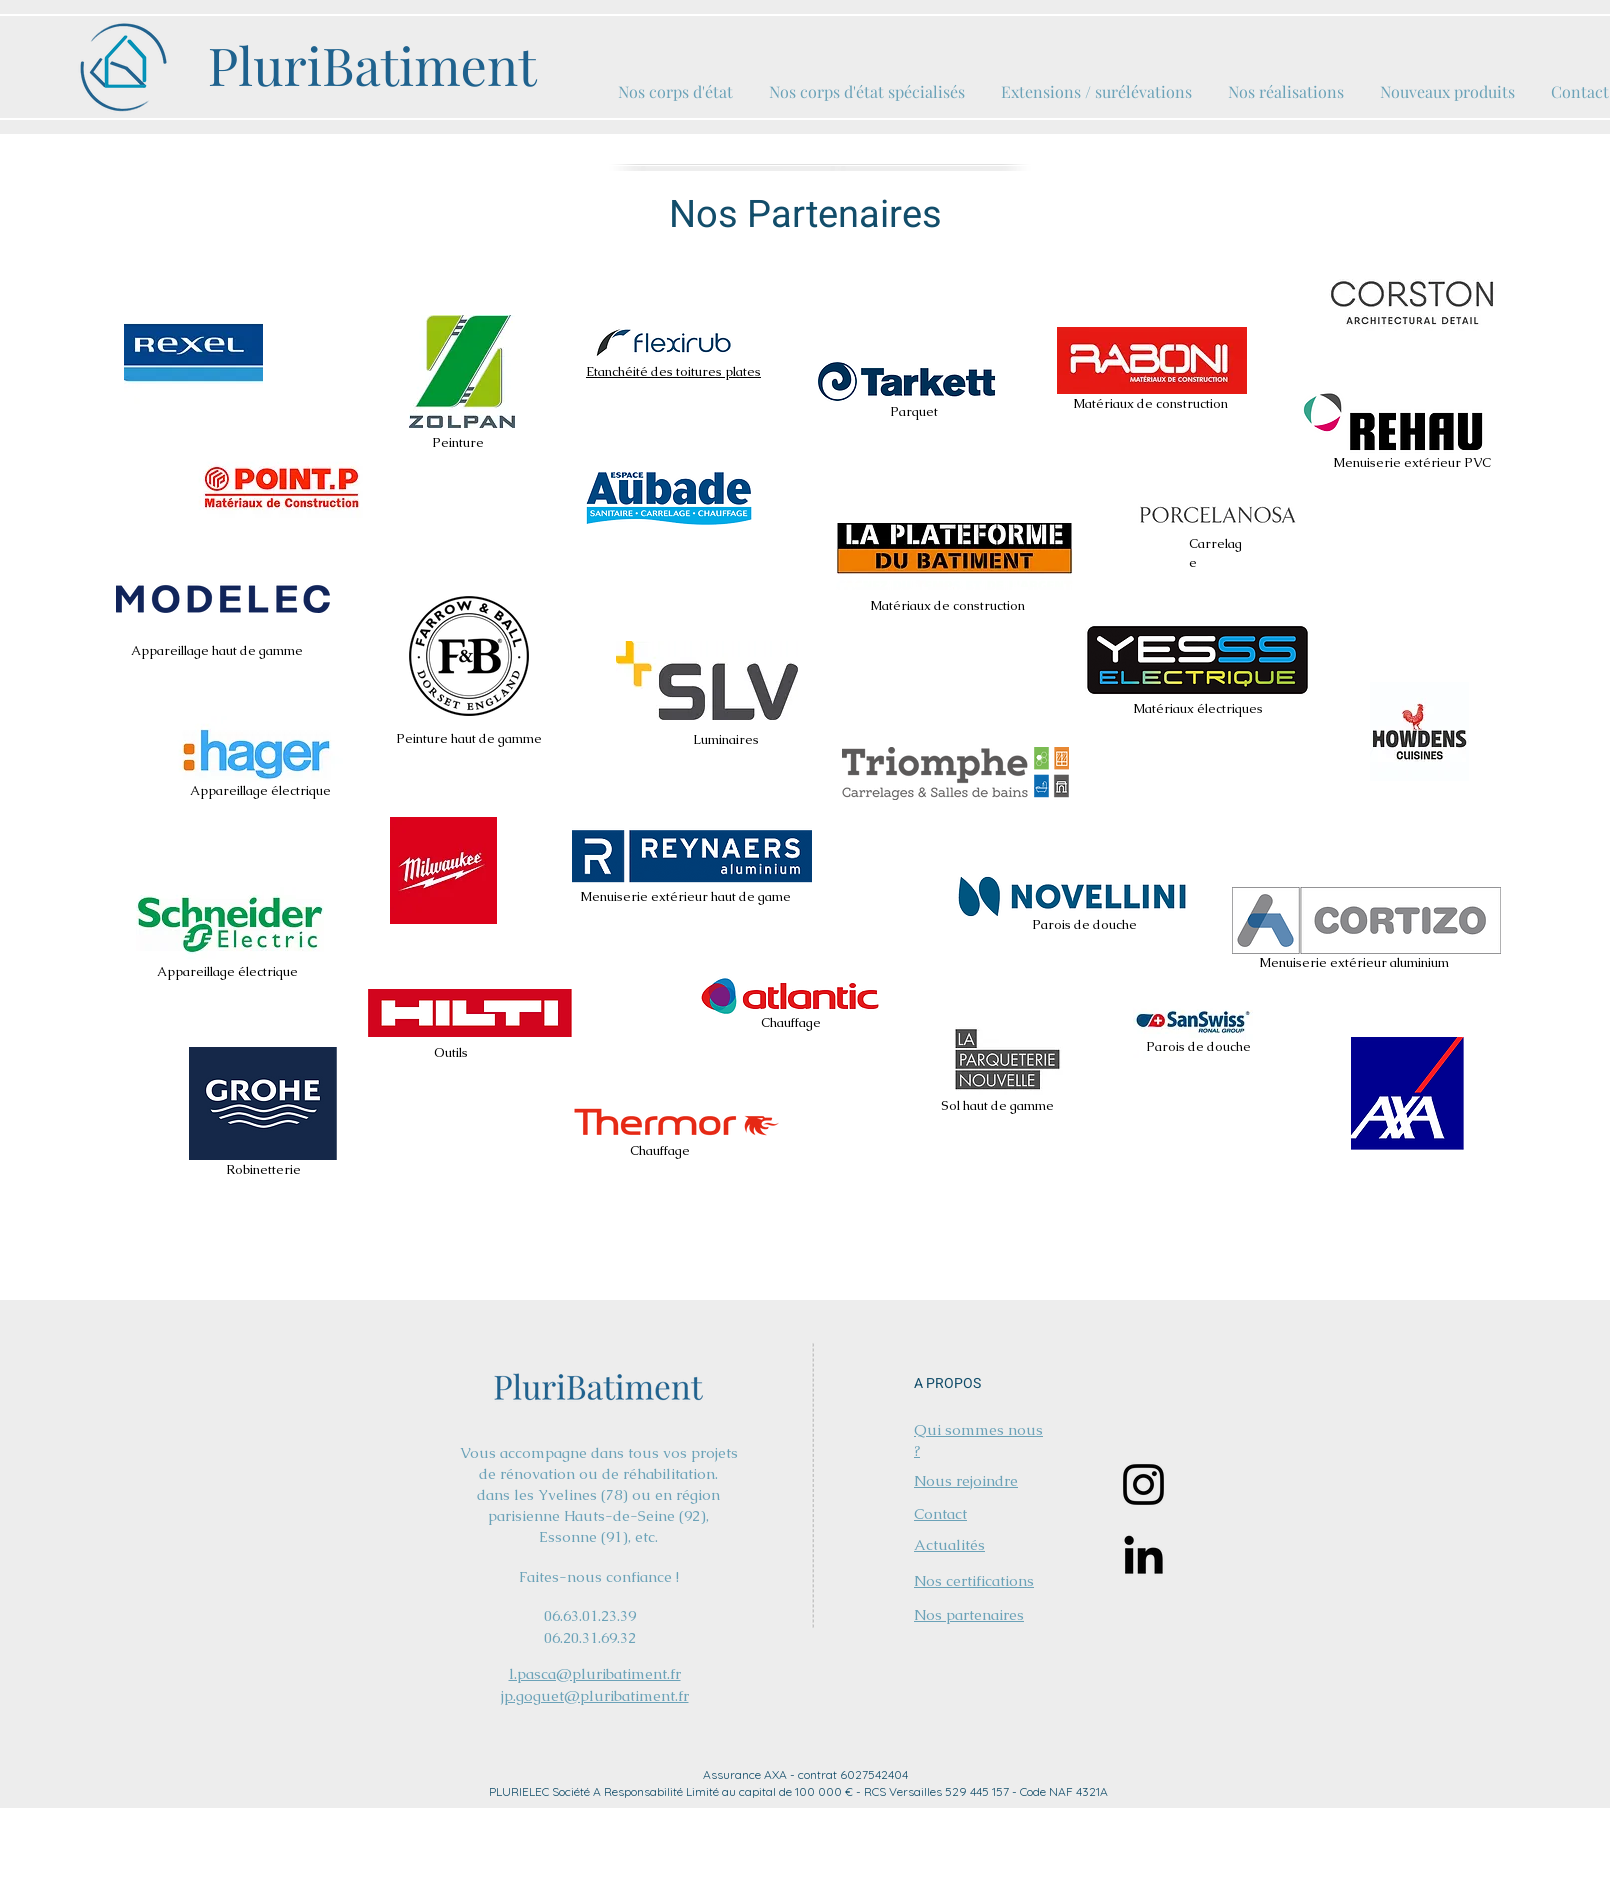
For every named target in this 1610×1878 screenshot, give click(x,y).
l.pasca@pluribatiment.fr (595, 1673)
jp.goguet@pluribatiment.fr (595, 1695)
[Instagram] (1143, 1484)
